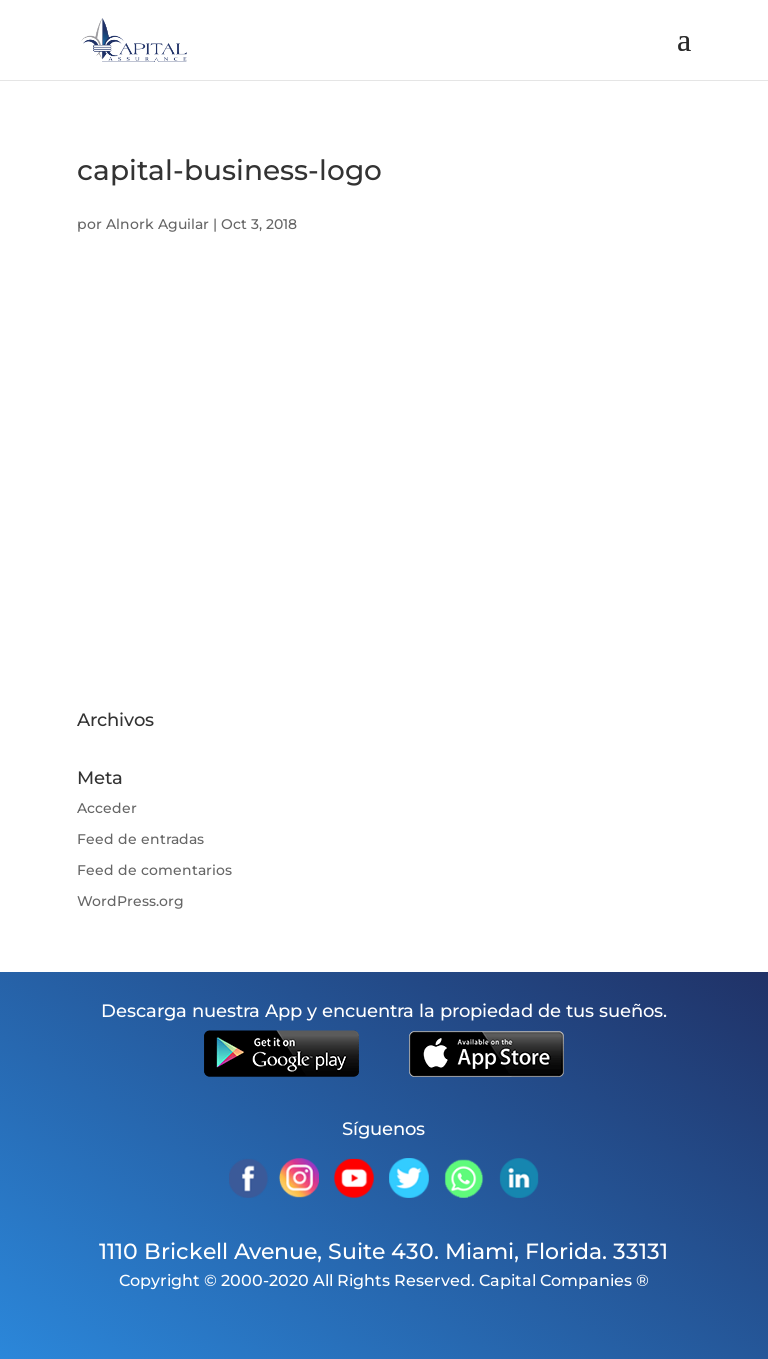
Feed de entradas (140, 839)
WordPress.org (130, 901)
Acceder (107, 808)
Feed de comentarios (154, 870)
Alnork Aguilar (157, 224)
